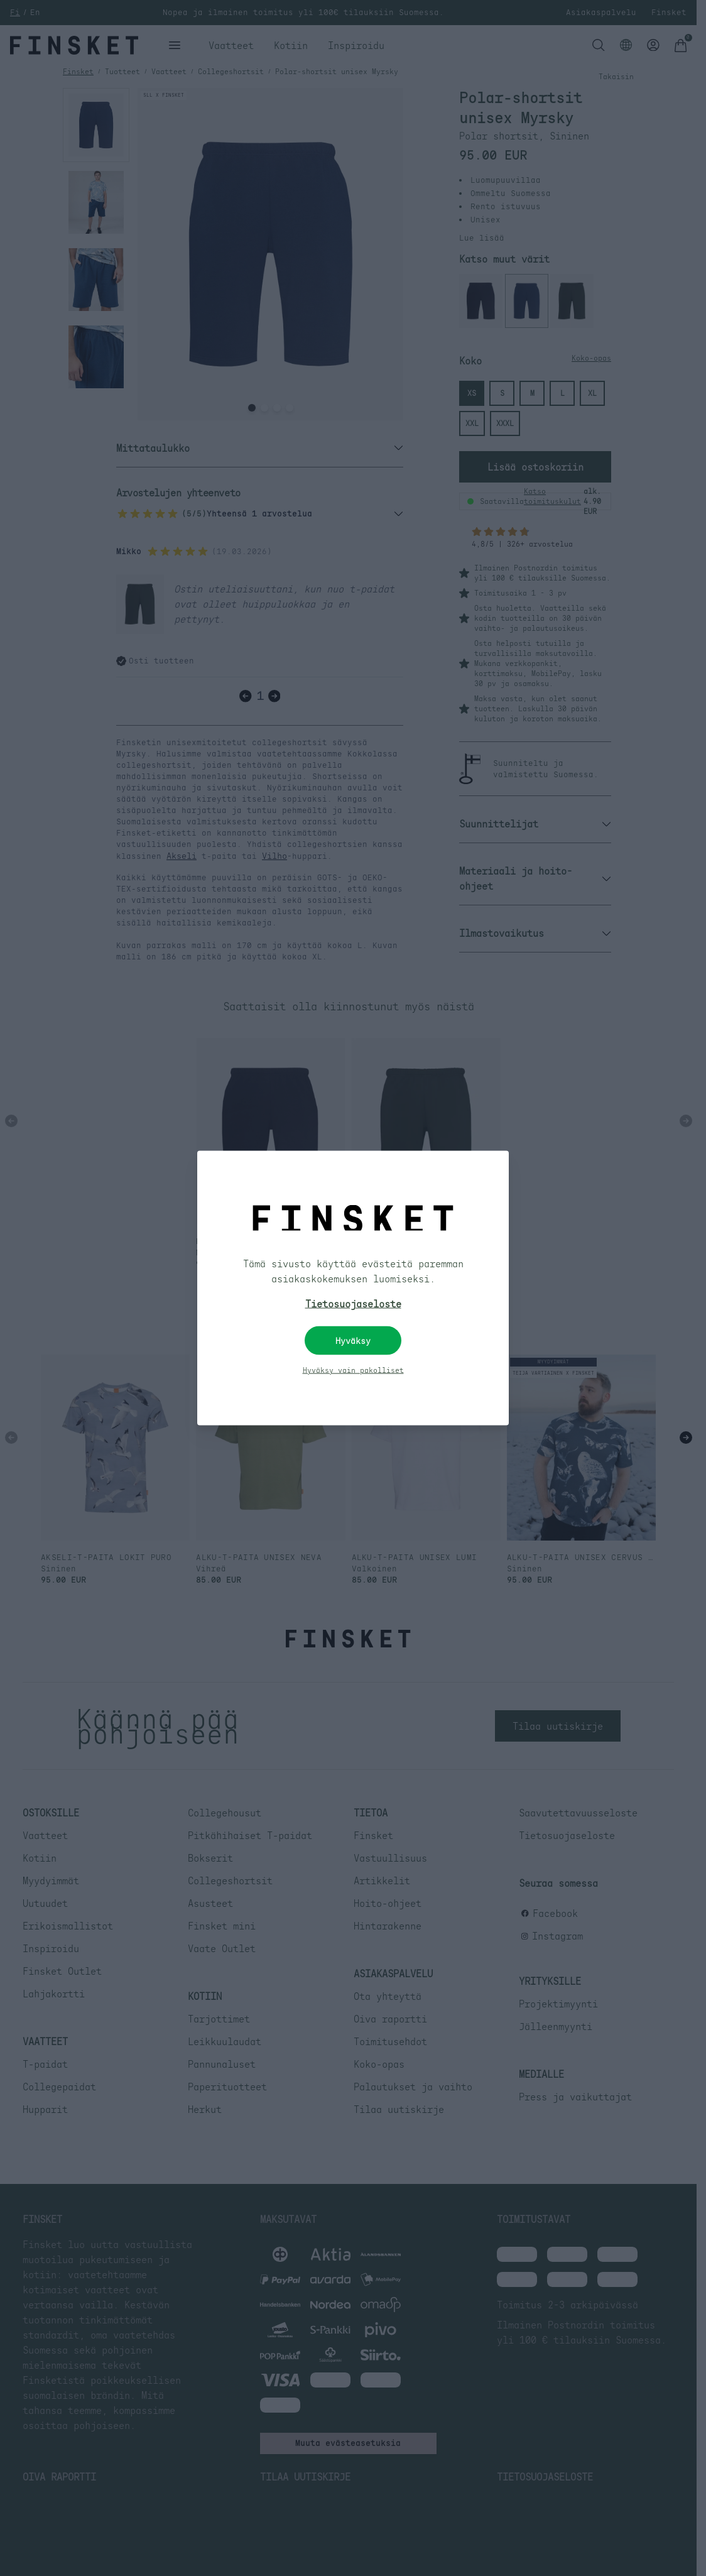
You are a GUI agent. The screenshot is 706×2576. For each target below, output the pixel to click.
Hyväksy (353, 1341)
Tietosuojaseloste (353, 1303)
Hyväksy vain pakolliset (353, 1370)
